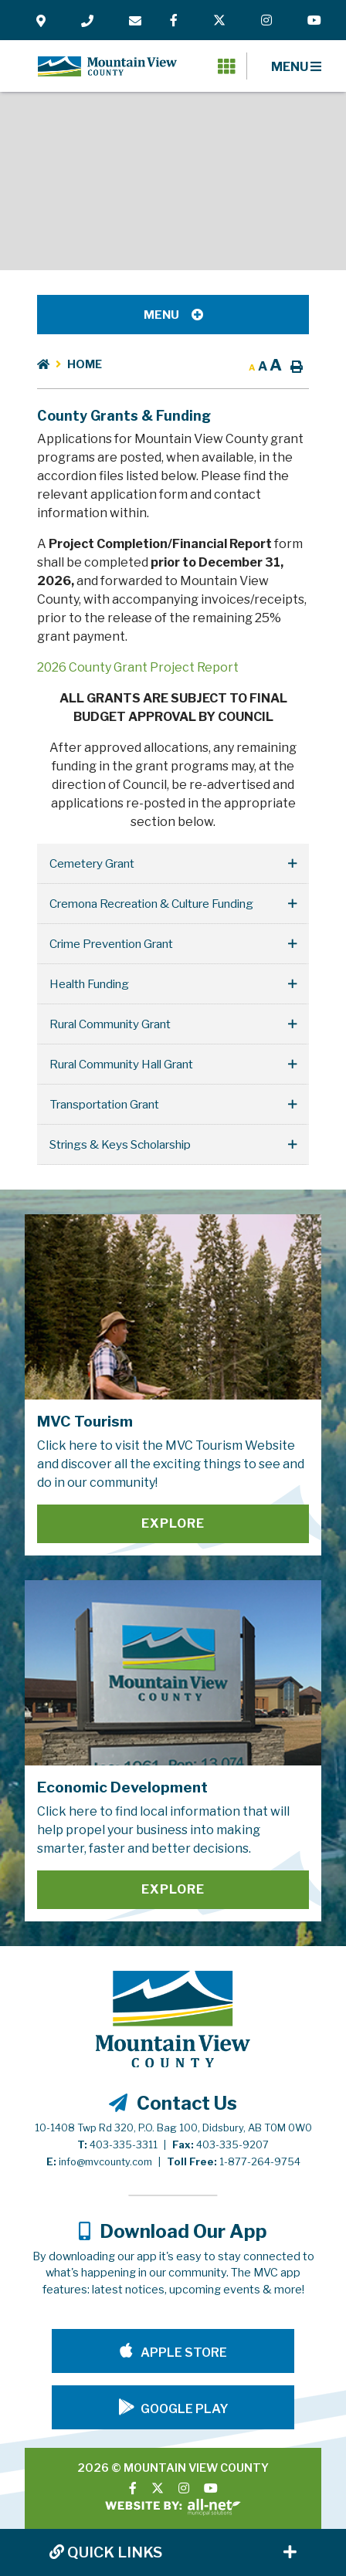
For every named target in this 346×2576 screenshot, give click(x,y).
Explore (173, 1523)
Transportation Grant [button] (104, 1104)
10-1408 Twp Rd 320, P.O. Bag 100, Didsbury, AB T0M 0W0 (173, 2128)
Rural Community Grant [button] (110, 1024)
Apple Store (182, 2352)
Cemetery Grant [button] (91, 863)
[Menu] (296, 66)
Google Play (185, 2409)
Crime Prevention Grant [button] (111, 943)
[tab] (173, 864)
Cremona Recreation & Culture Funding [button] (151, 903)
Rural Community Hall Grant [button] (121, 1064)
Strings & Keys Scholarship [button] (120, 1144)
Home (84, 364)
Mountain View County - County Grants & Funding (107, 66)
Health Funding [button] (89, 984)
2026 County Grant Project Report (138, 667)
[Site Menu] (173, 314)
